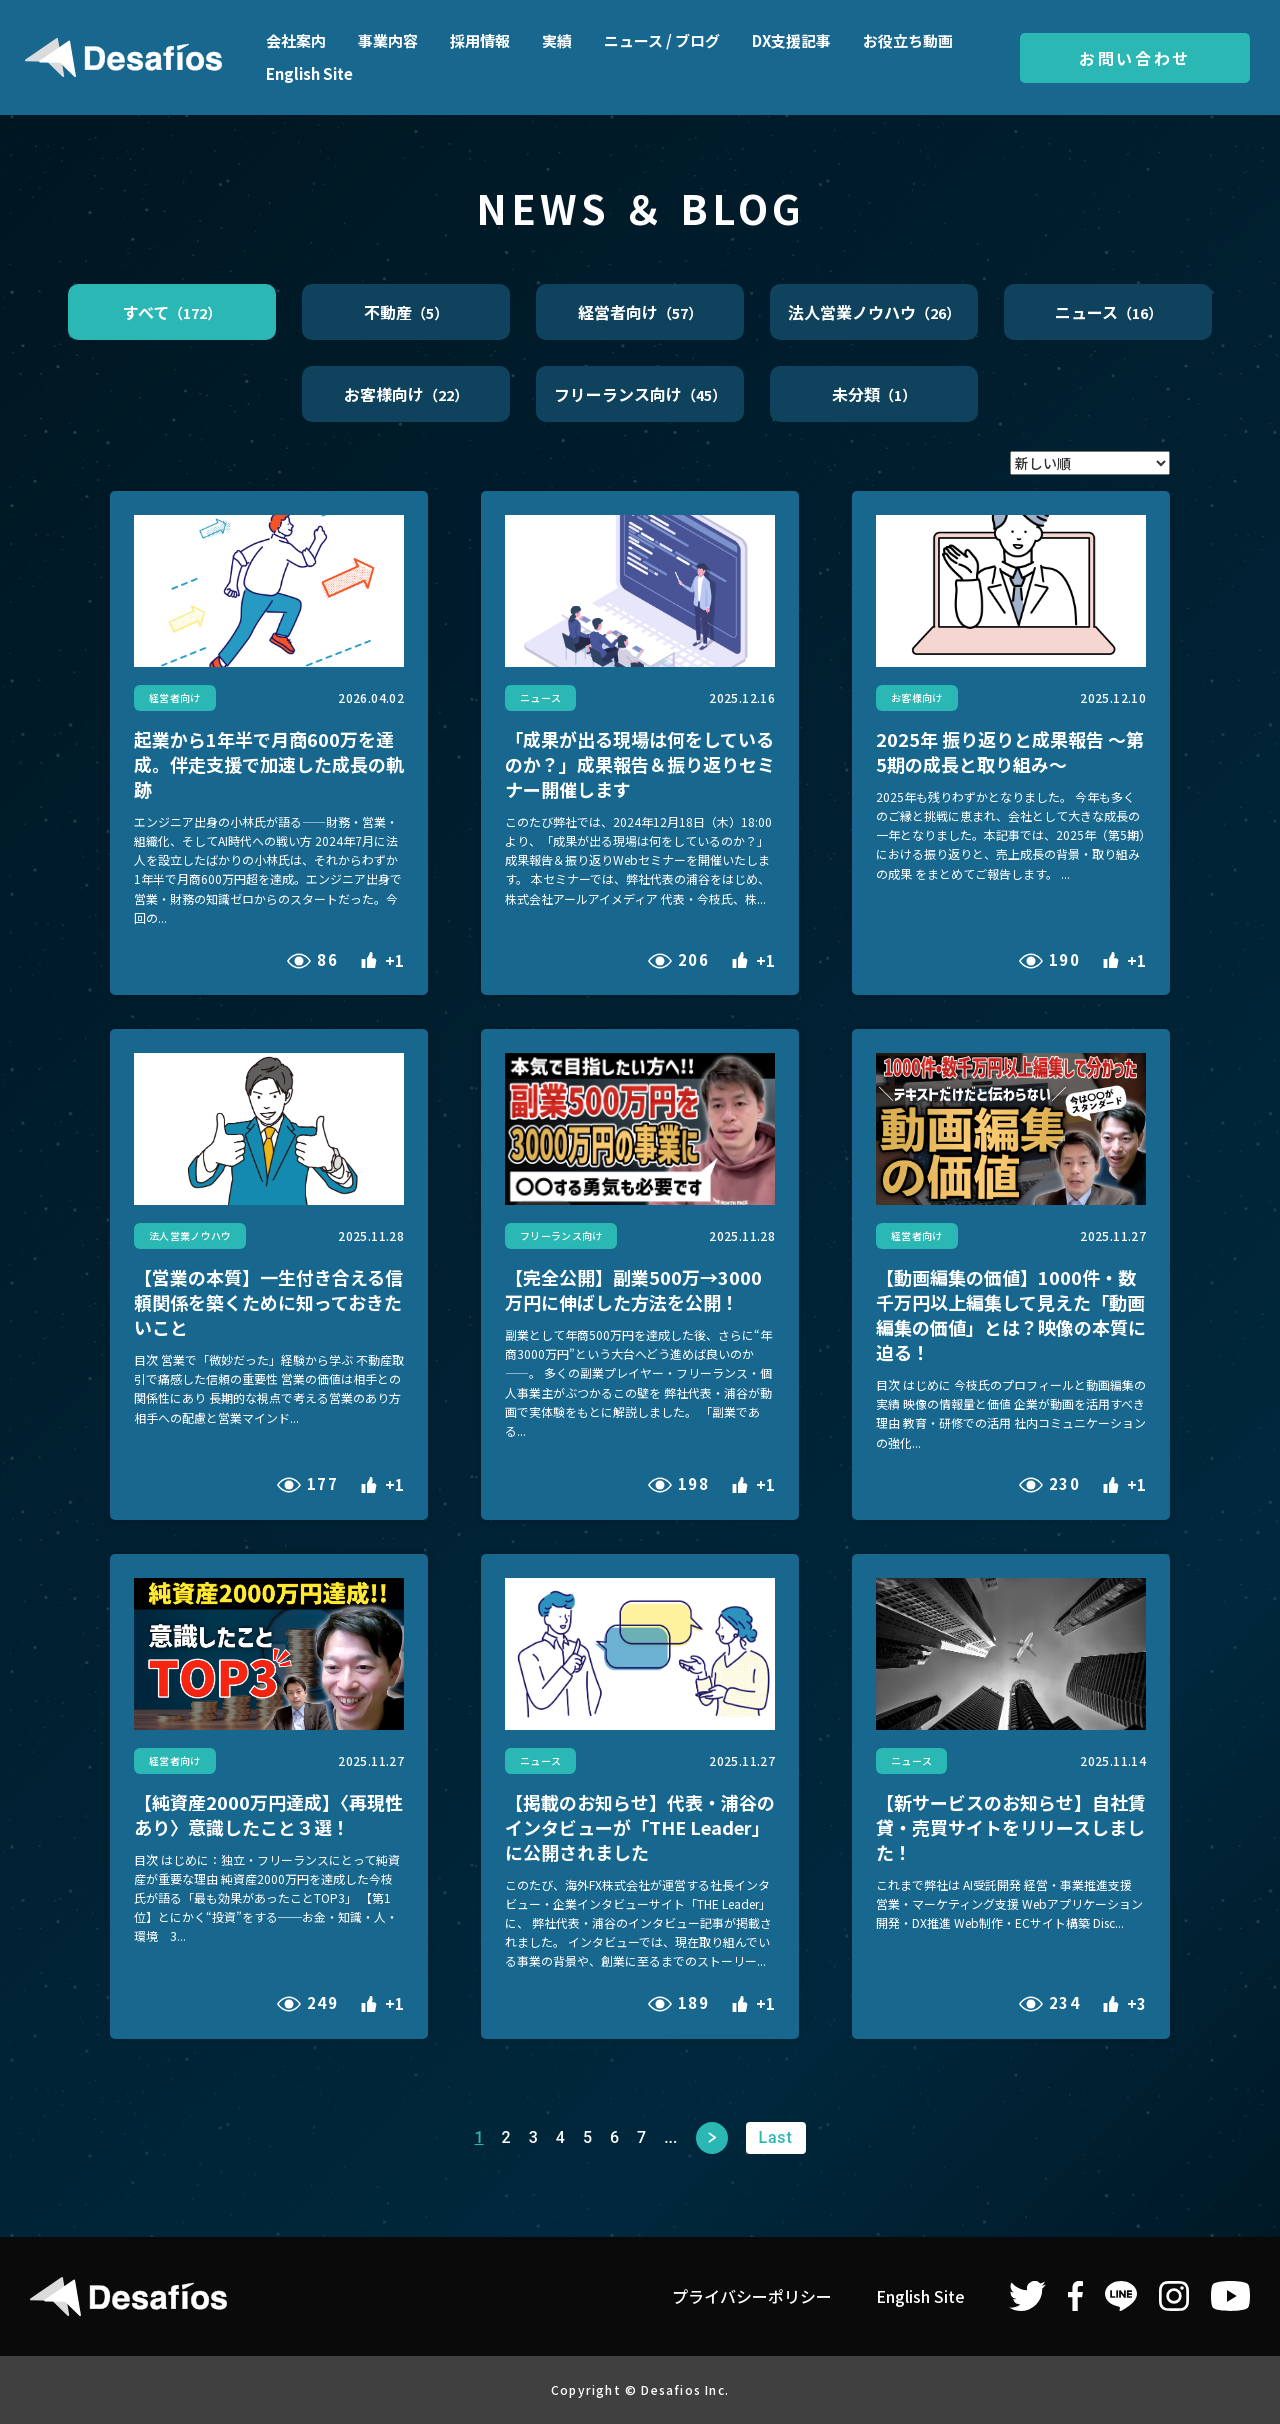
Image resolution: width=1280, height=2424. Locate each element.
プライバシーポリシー (752, 2296)
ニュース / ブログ (662, 40)
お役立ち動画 (908, 40)
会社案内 (296, 40)
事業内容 (388, 40)
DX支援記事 (791, 40)
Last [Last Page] (775, 2137)
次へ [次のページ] (712, 2138)
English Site (309, 73)
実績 (557, 40)
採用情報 (480, 40)
